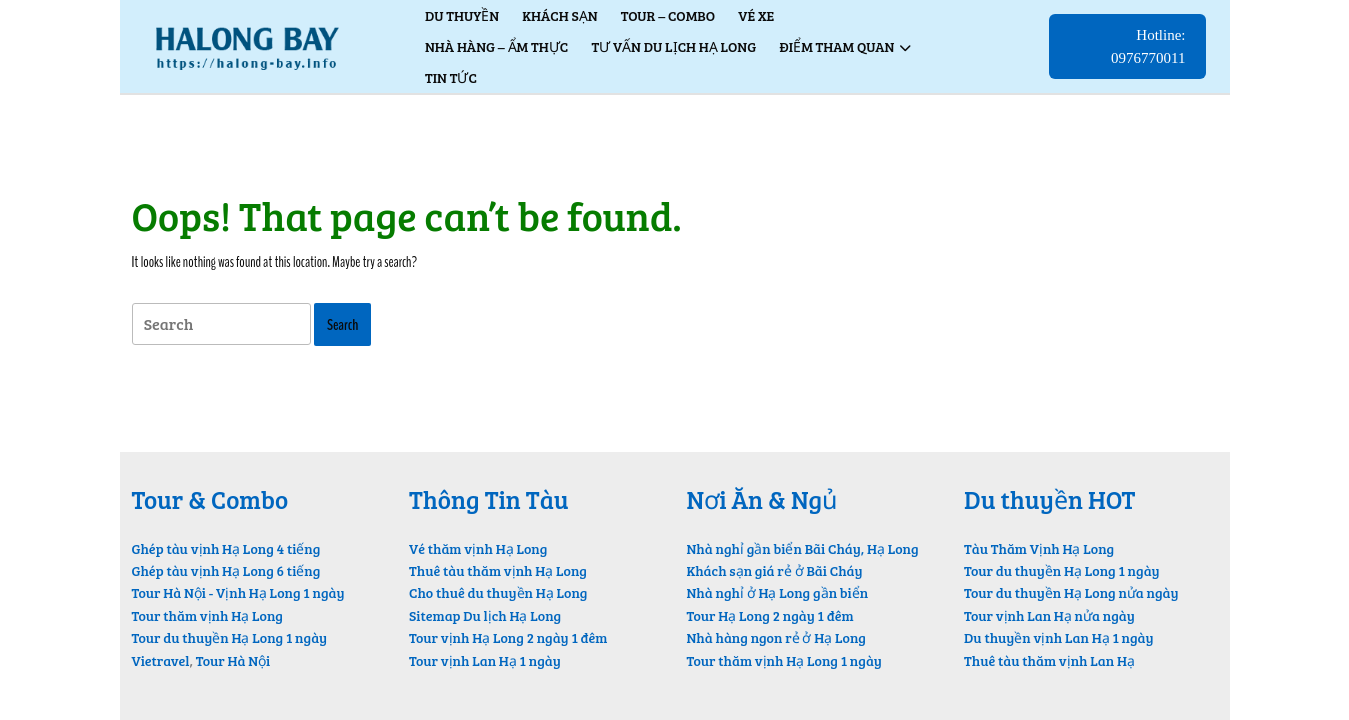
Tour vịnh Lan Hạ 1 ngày (485, 660)
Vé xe (756, 15)
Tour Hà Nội (233, 660)
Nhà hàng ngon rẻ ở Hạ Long (776, 637)
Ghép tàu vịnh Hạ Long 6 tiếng (226, 570)
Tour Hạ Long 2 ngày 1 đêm (770, 615)
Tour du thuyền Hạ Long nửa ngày (1071, 592)
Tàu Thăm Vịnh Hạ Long (1039, 548)
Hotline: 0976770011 (1158, 53)
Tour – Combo (668, 15)
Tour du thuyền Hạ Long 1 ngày (230, 637)
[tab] (221, 324)
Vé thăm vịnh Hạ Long (478, 548)
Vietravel (161, 660)
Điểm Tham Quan (836, 46)
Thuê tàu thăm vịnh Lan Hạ (1049, 660)
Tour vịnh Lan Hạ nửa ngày (1049, 615)
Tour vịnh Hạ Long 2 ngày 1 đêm (508, 637)
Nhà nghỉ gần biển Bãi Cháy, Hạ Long (803, 548)
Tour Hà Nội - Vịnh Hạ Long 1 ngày (238, 592)
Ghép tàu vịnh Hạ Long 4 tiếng (226, 548)
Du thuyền (462, 15)
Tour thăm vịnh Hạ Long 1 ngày (784, 660)
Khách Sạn (559, 15)
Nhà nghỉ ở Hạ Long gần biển (778, 592)
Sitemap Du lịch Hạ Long (485, 615)
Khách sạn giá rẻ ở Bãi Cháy (775, 570)
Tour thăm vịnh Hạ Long (207, 615)
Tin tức (451, 77)
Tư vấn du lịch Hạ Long (673, 46)
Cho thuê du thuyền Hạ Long (498, 592)
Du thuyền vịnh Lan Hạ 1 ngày (1059, 637)
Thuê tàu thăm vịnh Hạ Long (498, 570)
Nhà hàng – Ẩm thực (496, 46)
